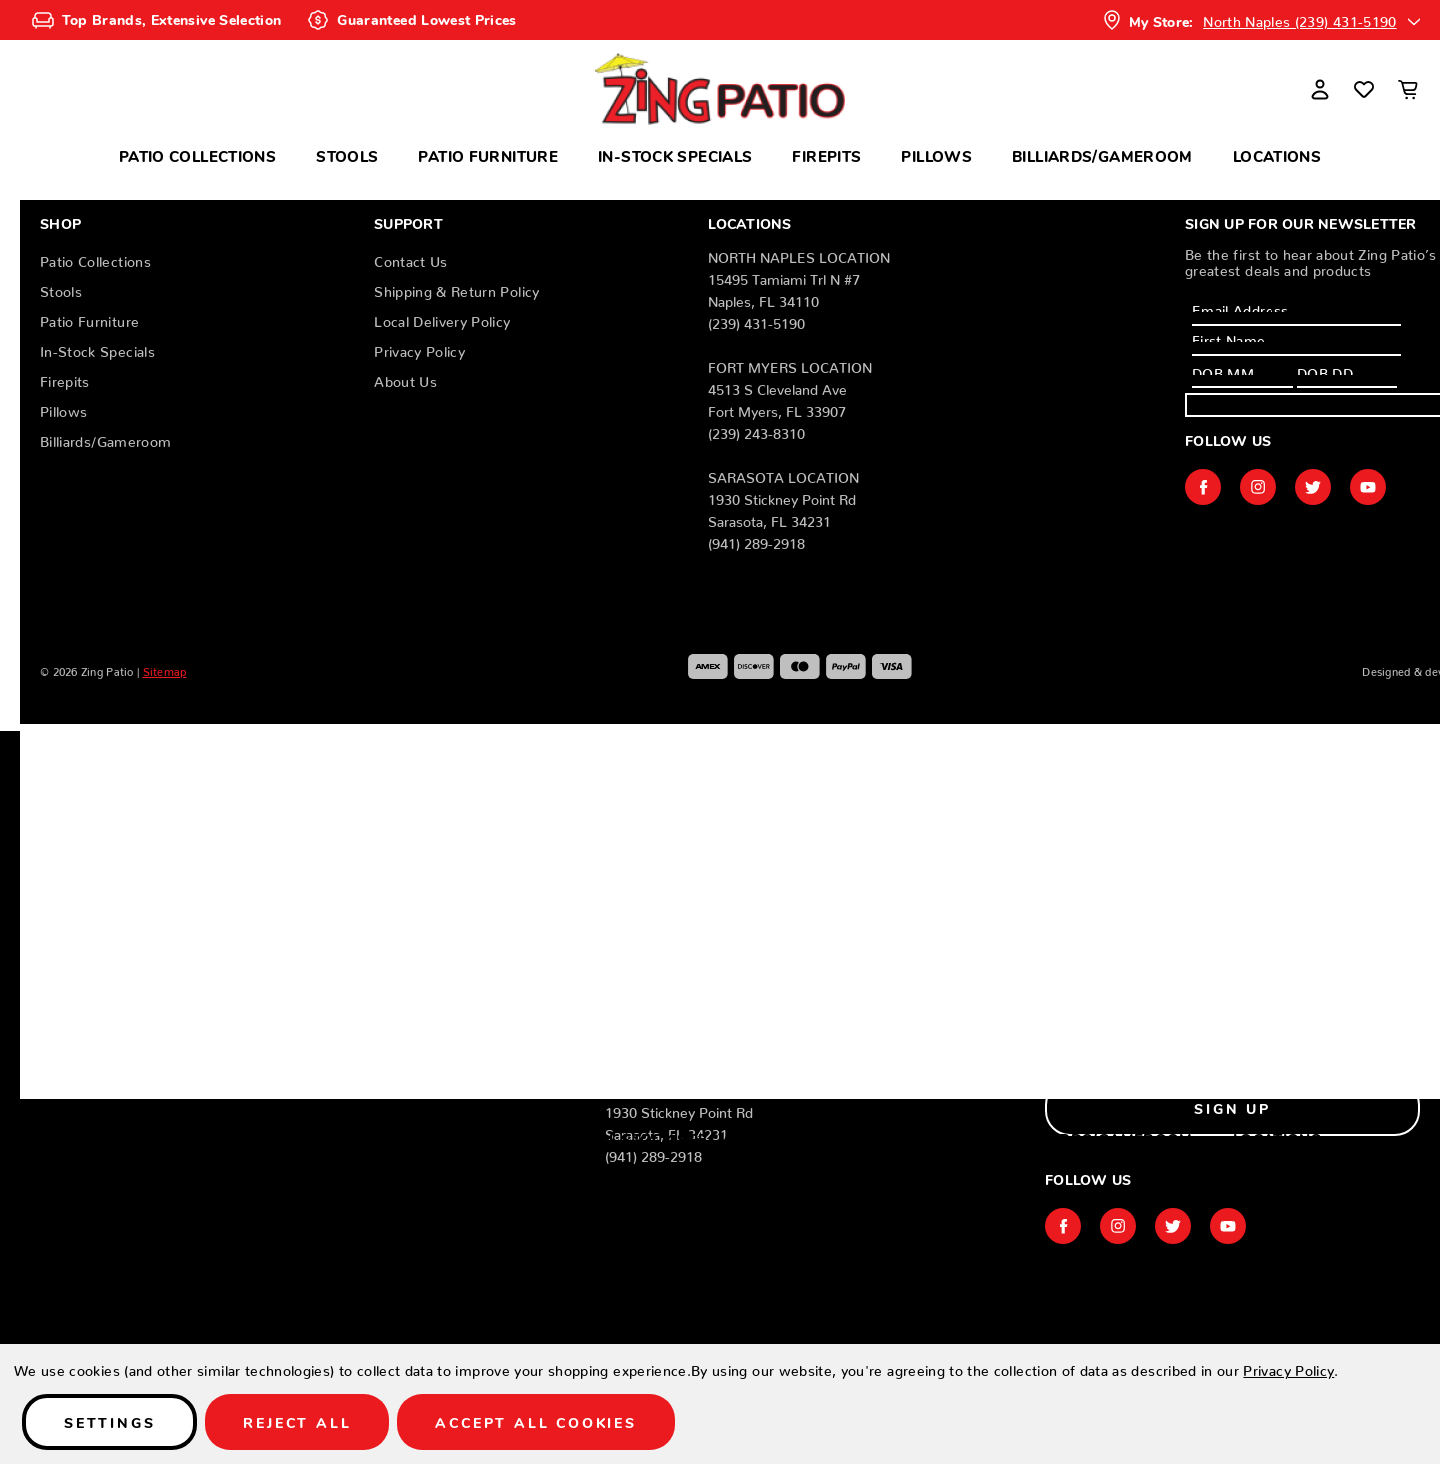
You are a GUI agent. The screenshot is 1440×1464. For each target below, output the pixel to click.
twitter (1313, 487)
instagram (1258, 487)
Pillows (936, 155)
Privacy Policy (419, 348)
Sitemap (165, 669)
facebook (1203, 487)
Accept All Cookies (535, 1422)
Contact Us (411, 258)
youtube (1368, 487)
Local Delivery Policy (442, 318)
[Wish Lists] (1364, 89)
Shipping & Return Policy (456, 288)
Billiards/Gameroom (1102, 155)
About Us (405, 378)
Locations (1277, 155)
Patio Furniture (488, 155)
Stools (347, 155)
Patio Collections (197, 155)
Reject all (297, 1422)
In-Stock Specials (675, 155)
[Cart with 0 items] (1408, 89)
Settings (109, 1422)
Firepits (826, 155)
